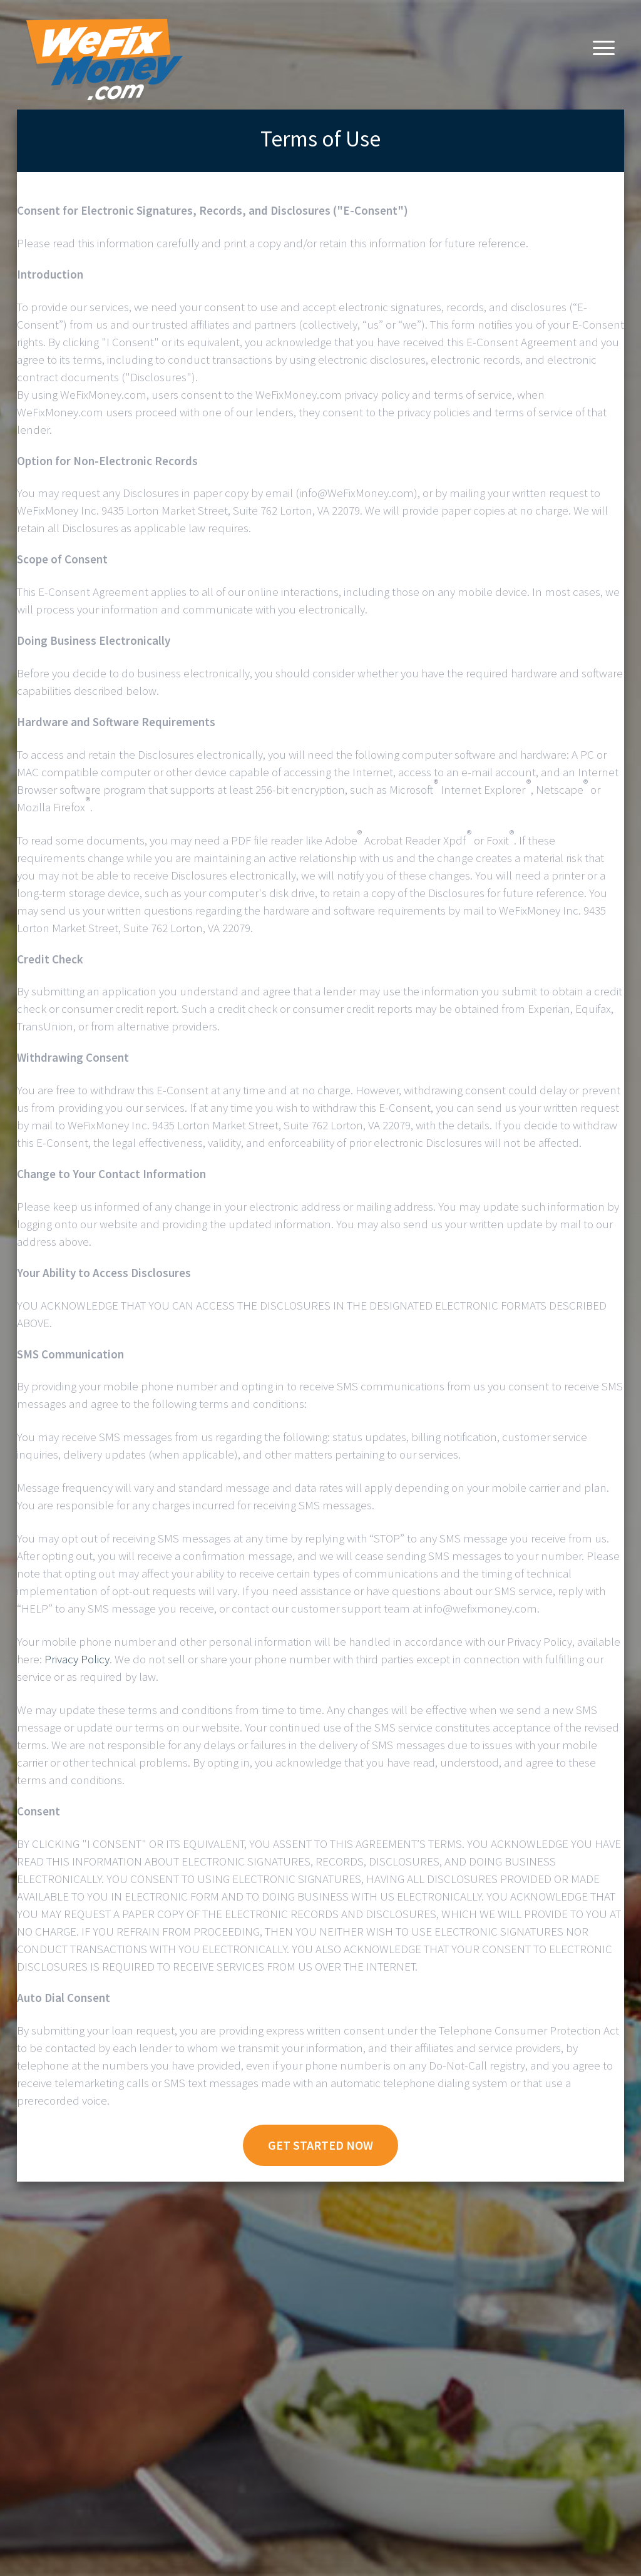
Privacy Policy (77, 1658)
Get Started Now (320, 2145)
